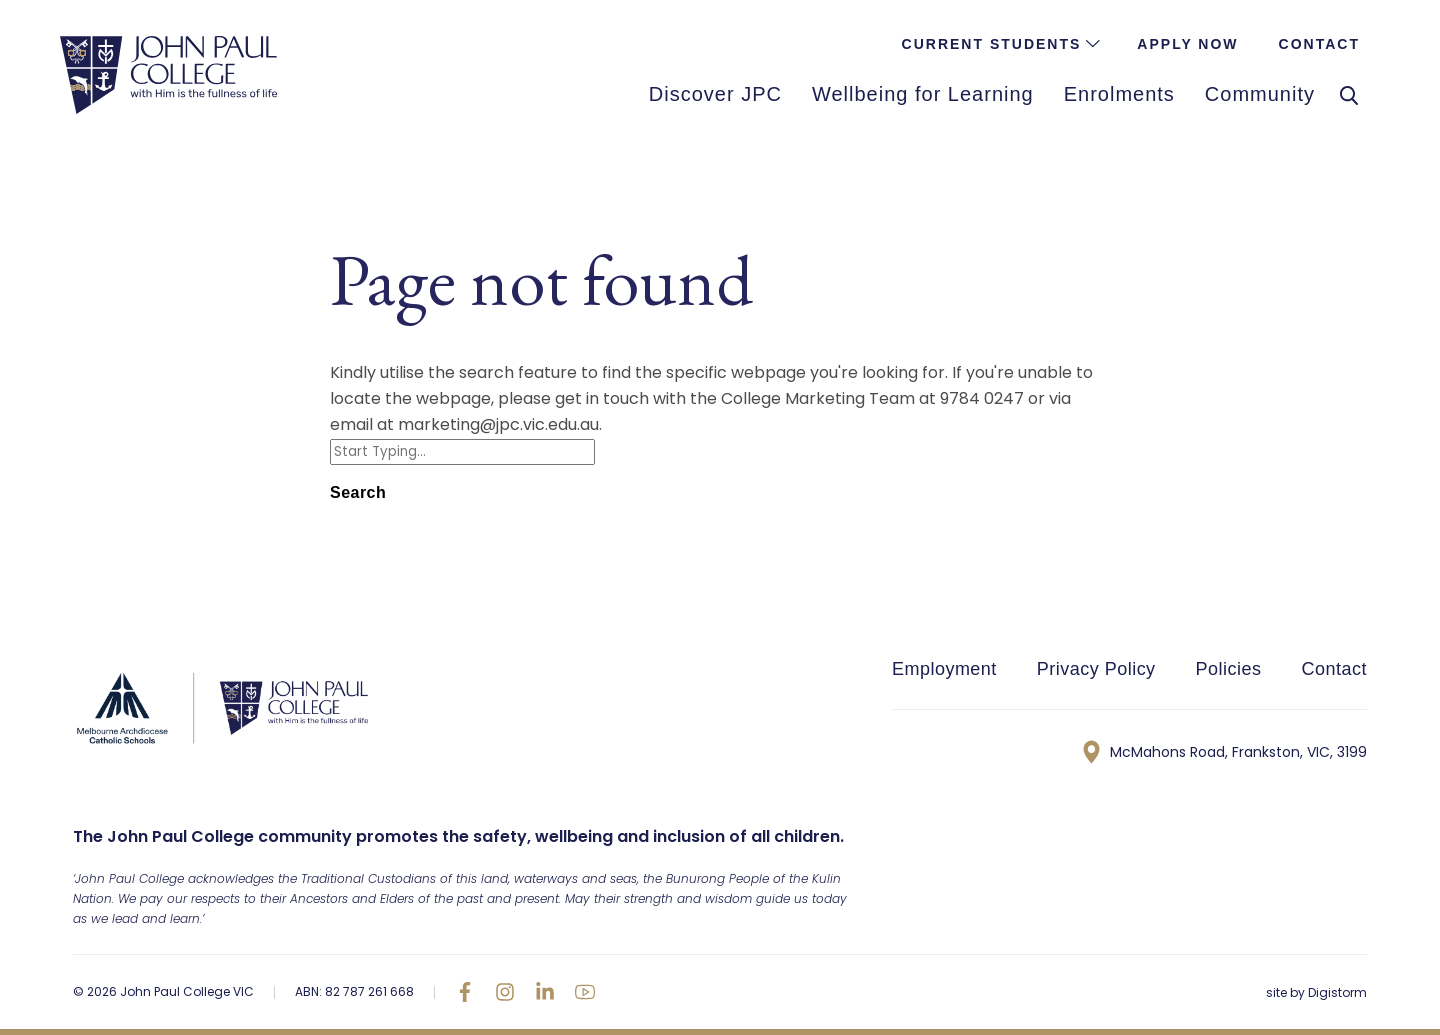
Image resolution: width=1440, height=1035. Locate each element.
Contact (1333, 669)
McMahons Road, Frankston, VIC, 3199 (1225, 752)
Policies (1229, 669)
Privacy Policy (1096, 669)
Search (358, 492)
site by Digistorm (1316, 992)
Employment (944, 669)
